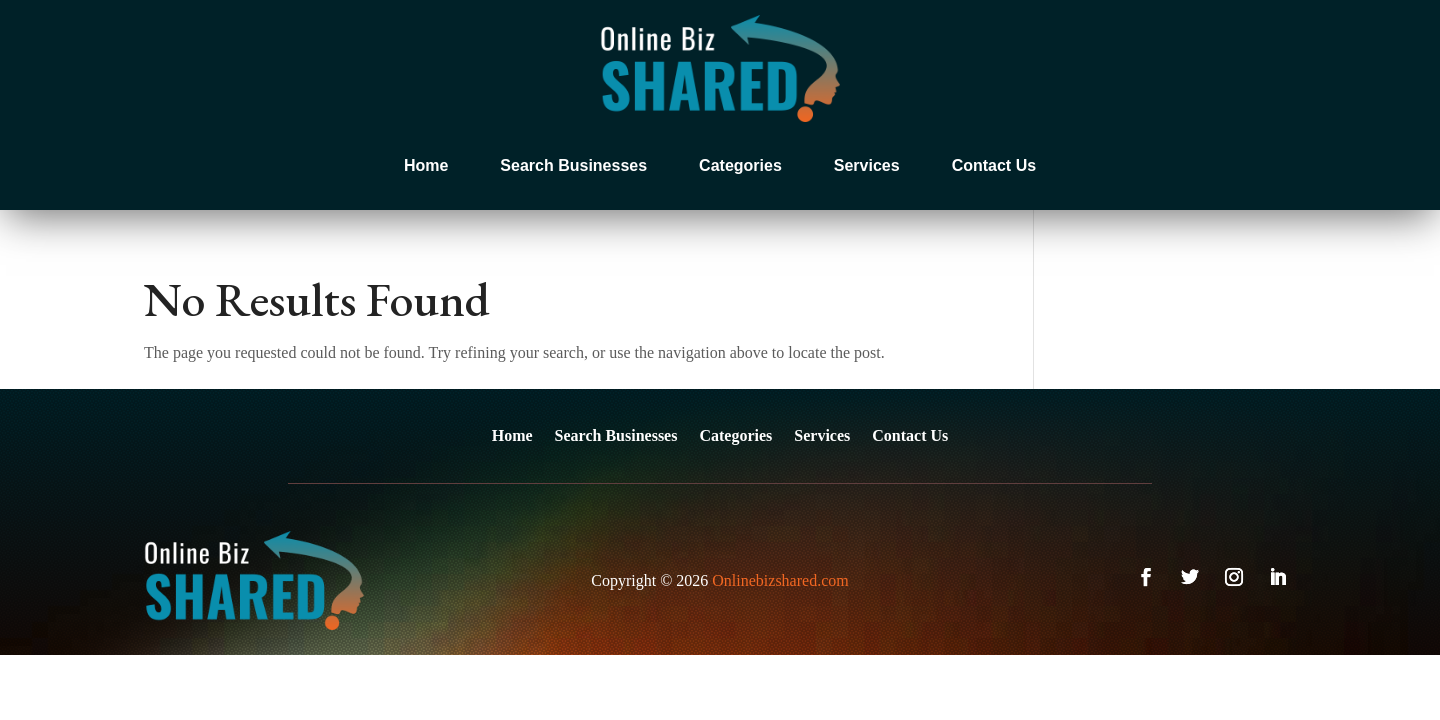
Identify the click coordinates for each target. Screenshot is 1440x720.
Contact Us (994, 165)
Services (867, 165)
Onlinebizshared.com (780, 580)
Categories (740, 165)
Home (426, 165)
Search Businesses (573, 165)
